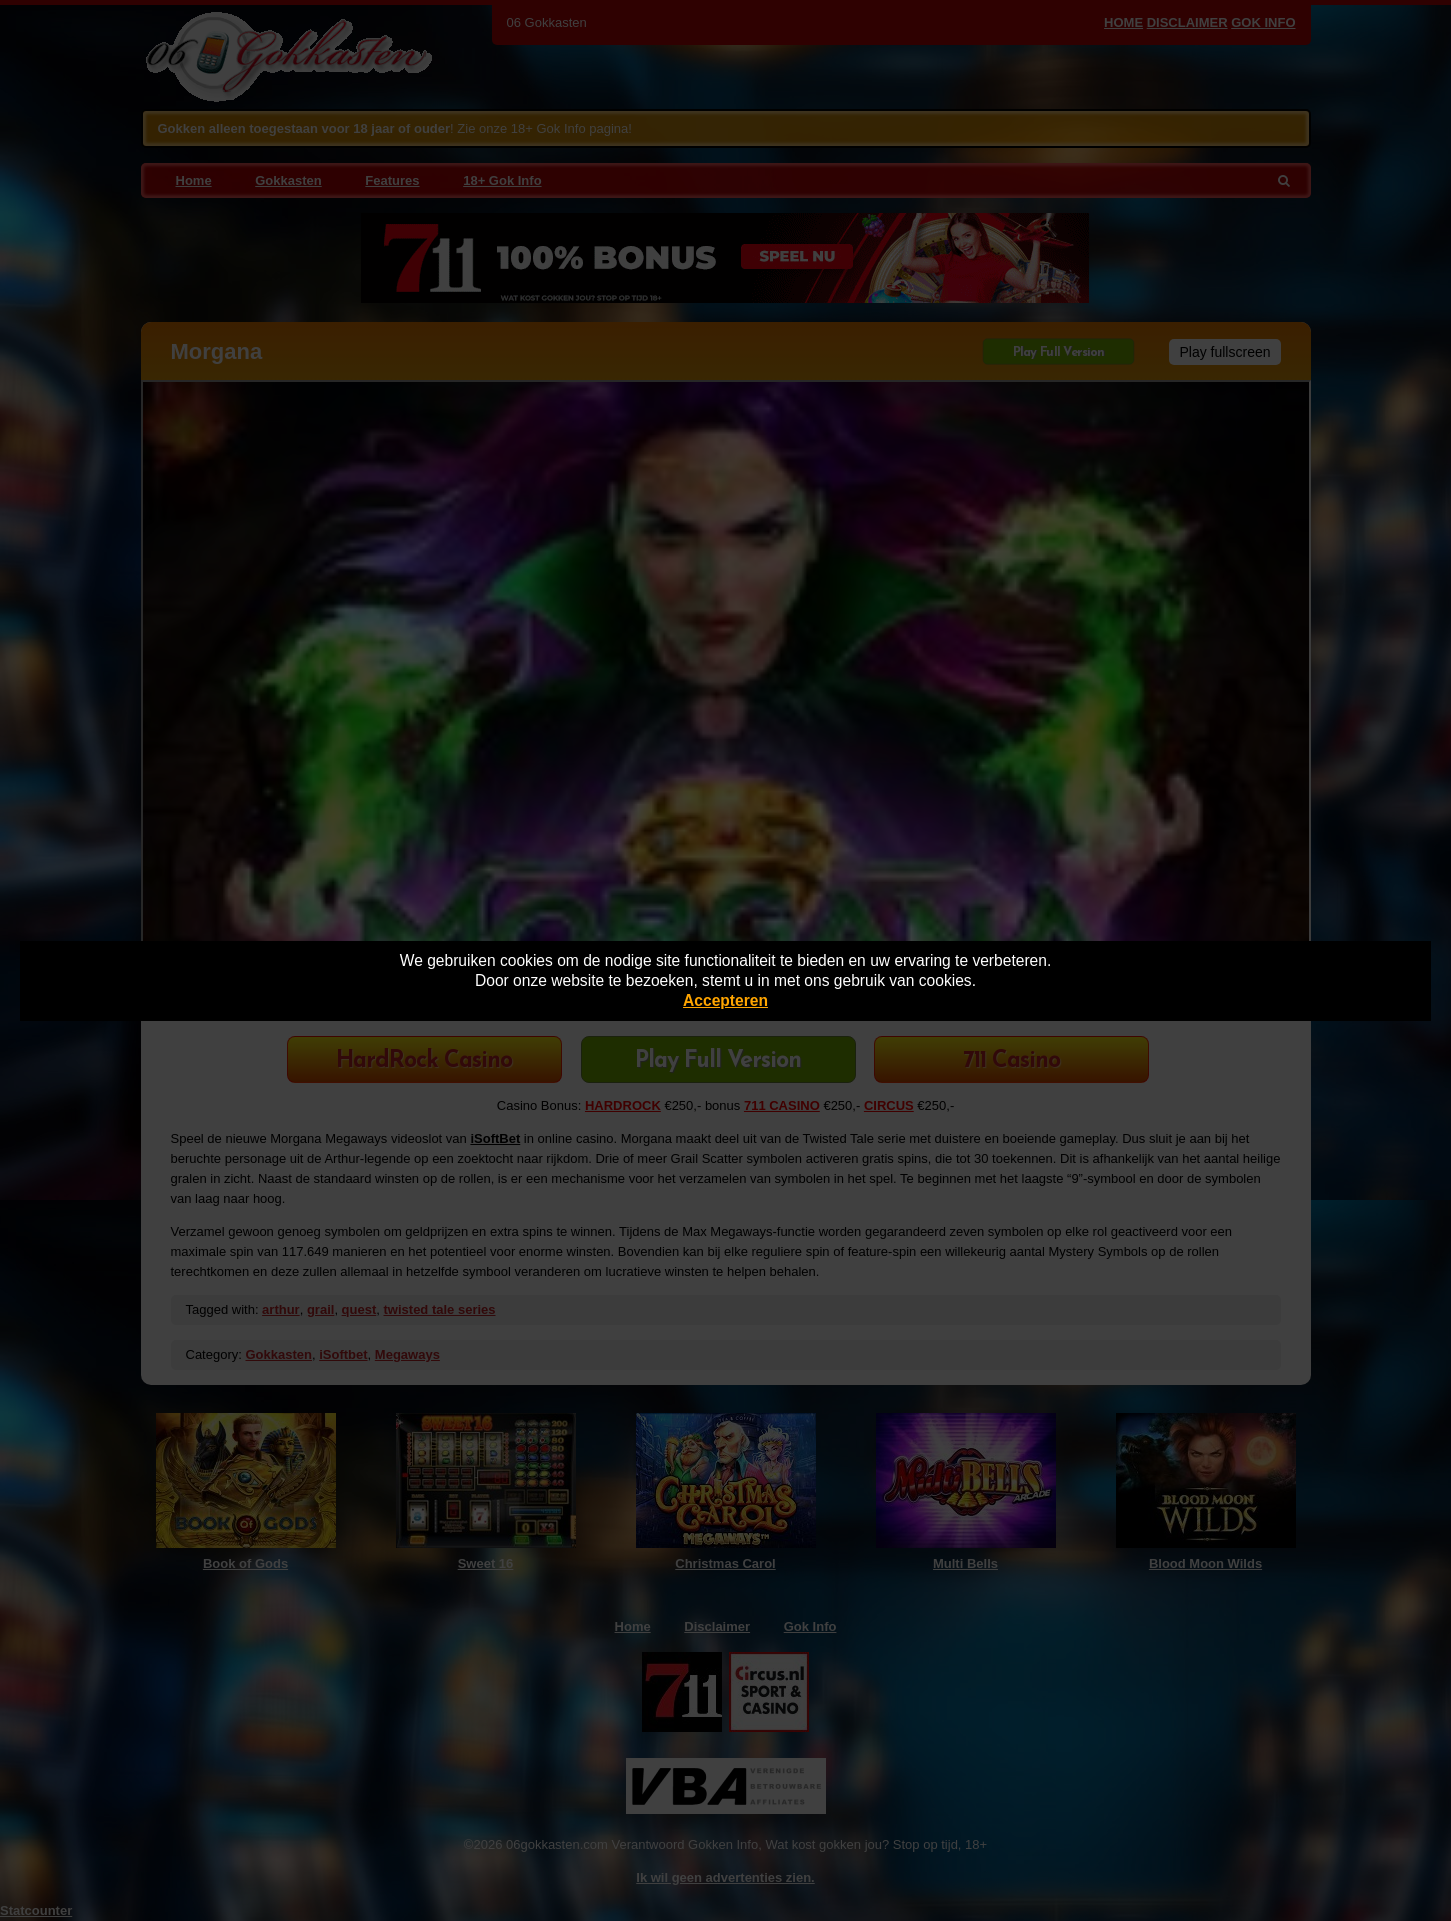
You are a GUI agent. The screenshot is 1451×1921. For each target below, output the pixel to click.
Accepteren (725, 1000)
